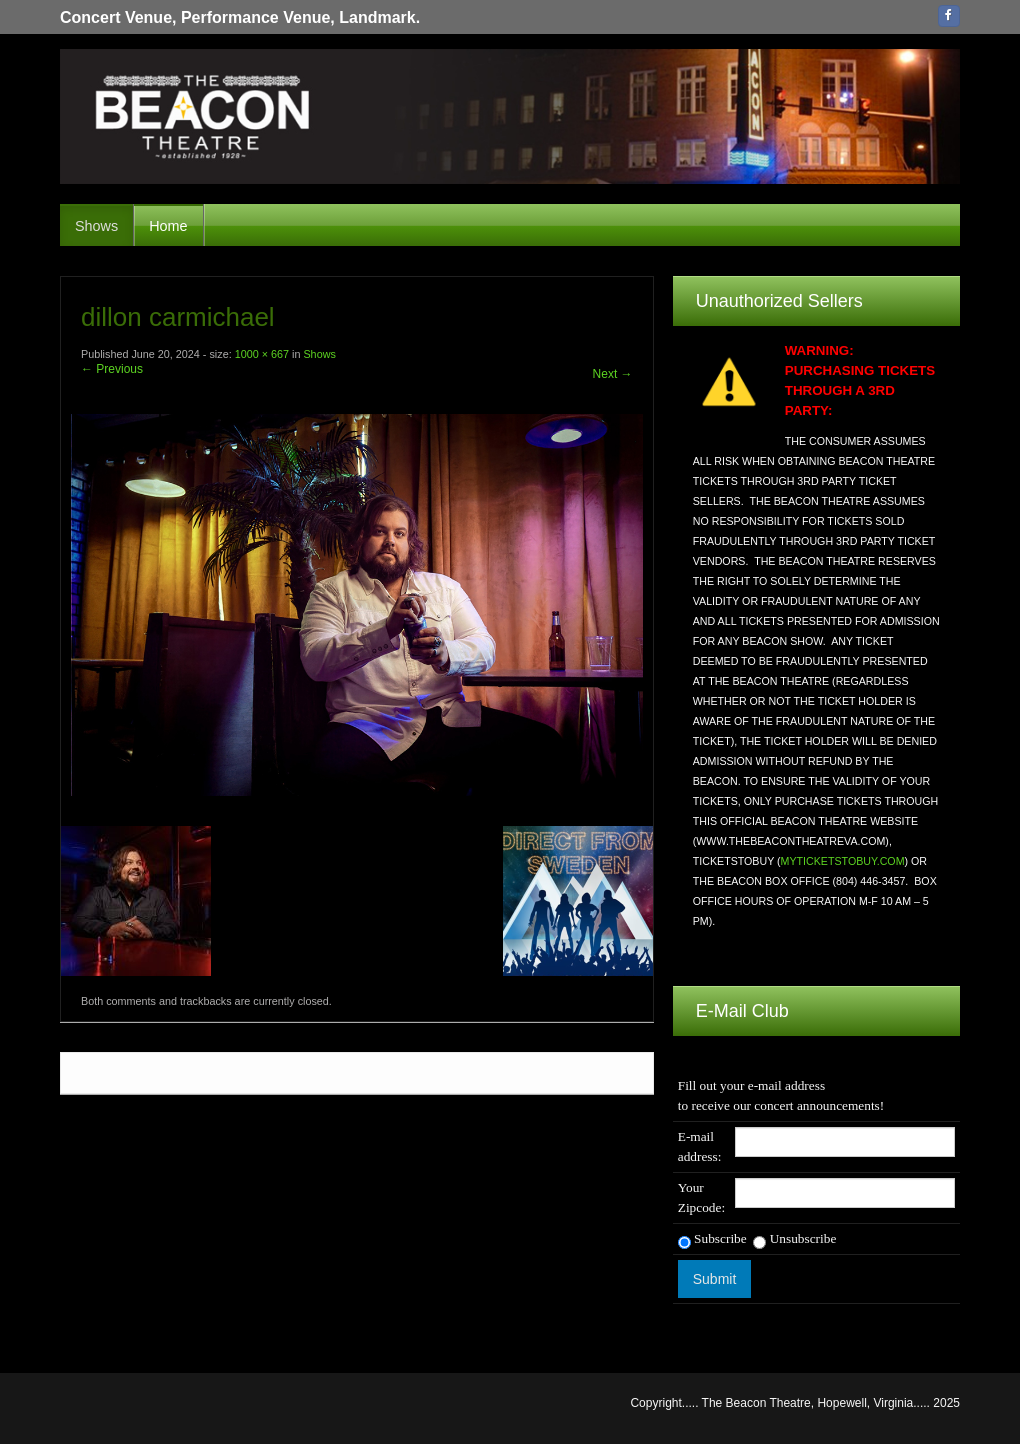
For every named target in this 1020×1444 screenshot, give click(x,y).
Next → (613, 374)
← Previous (112, 369)
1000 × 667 (262, 354)
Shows (96, 226)
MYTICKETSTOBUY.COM (843, 861)
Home (168, 226)
